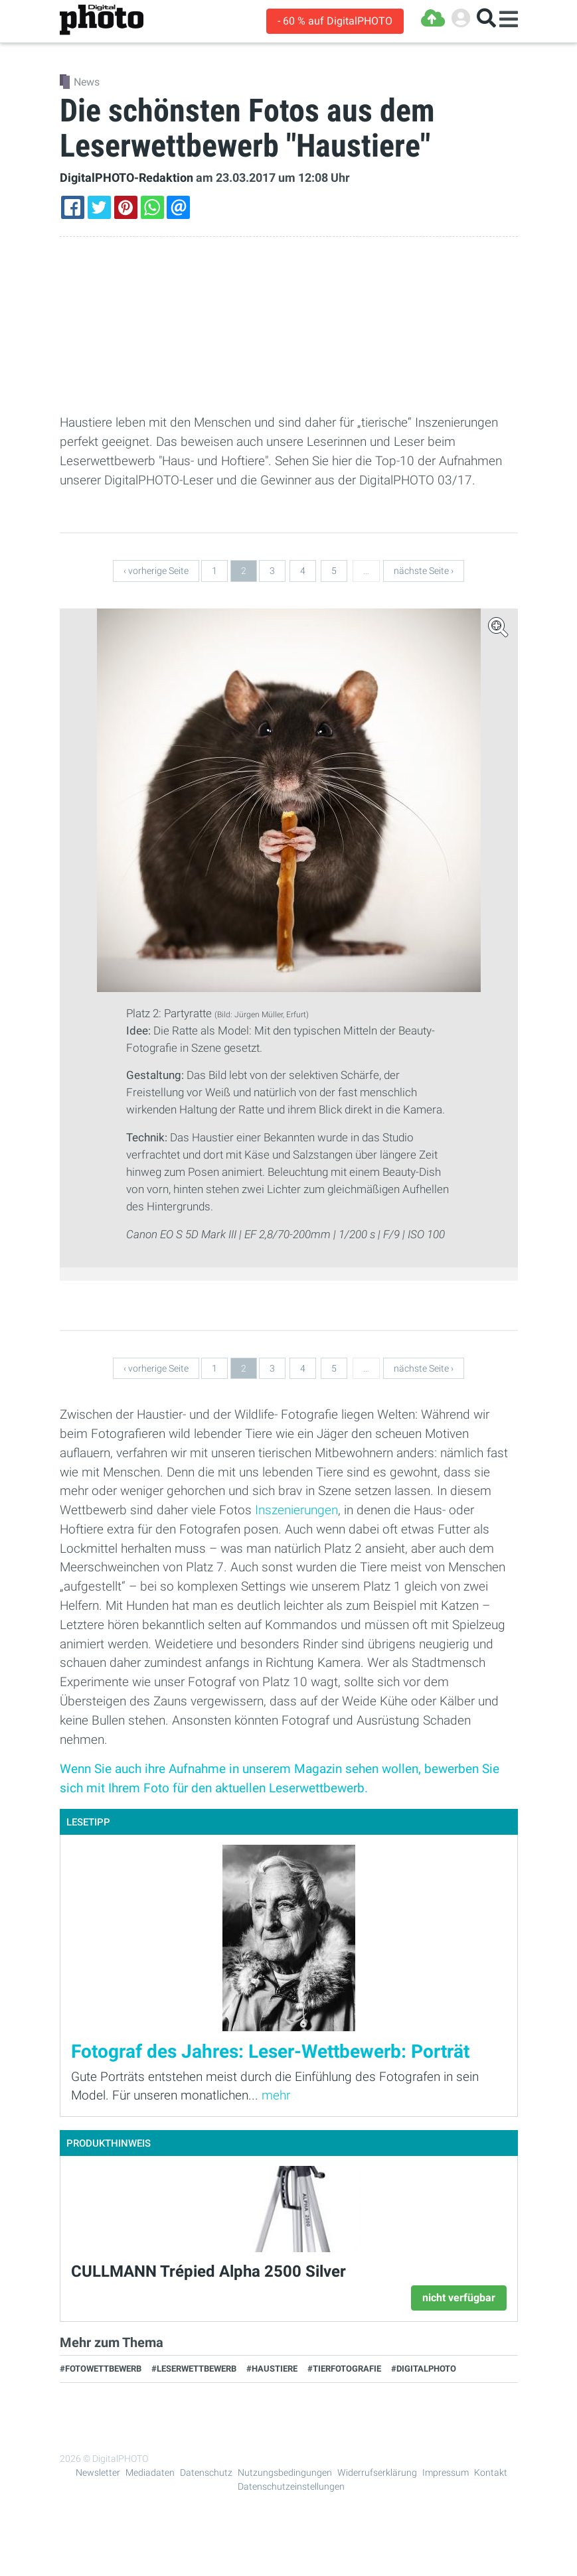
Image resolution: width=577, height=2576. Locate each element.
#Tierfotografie (344, 2369)
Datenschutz (206, 2472)
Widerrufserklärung (377, 2472)
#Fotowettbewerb (100, 2369)
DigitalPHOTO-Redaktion (126, 177)
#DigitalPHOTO (423, 2369)
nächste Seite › (423, 570)
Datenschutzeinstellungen (291, 2486)
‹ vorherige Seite (156, 570)
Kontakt (490, 2472)
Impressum (445, 2472)
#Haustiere (271, 2369)
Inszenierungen (296, 1510)
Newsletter (98, 2472)
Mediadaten (150, 2472)
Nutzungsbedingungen (285, 2472)
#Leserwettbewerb (193, 2369)
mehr (276, 2095)
